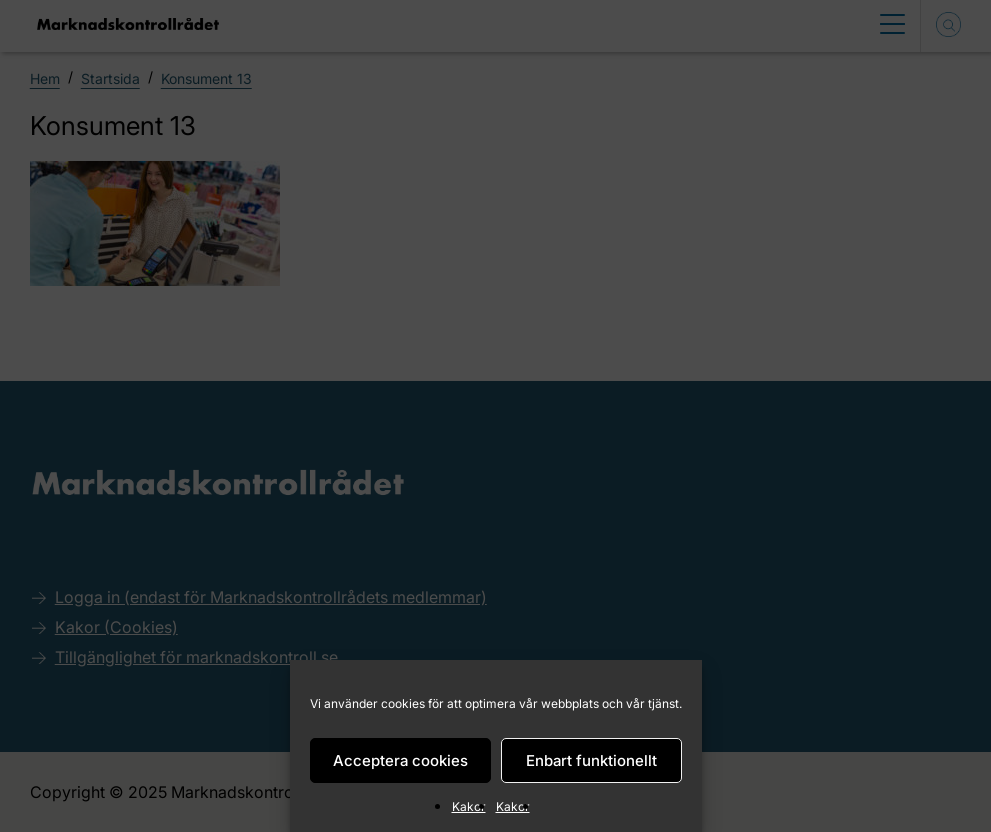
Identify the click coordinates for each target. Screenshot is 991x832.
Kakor (469, 806)
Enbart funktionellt (591, 760)
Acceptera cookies (400, 760)
